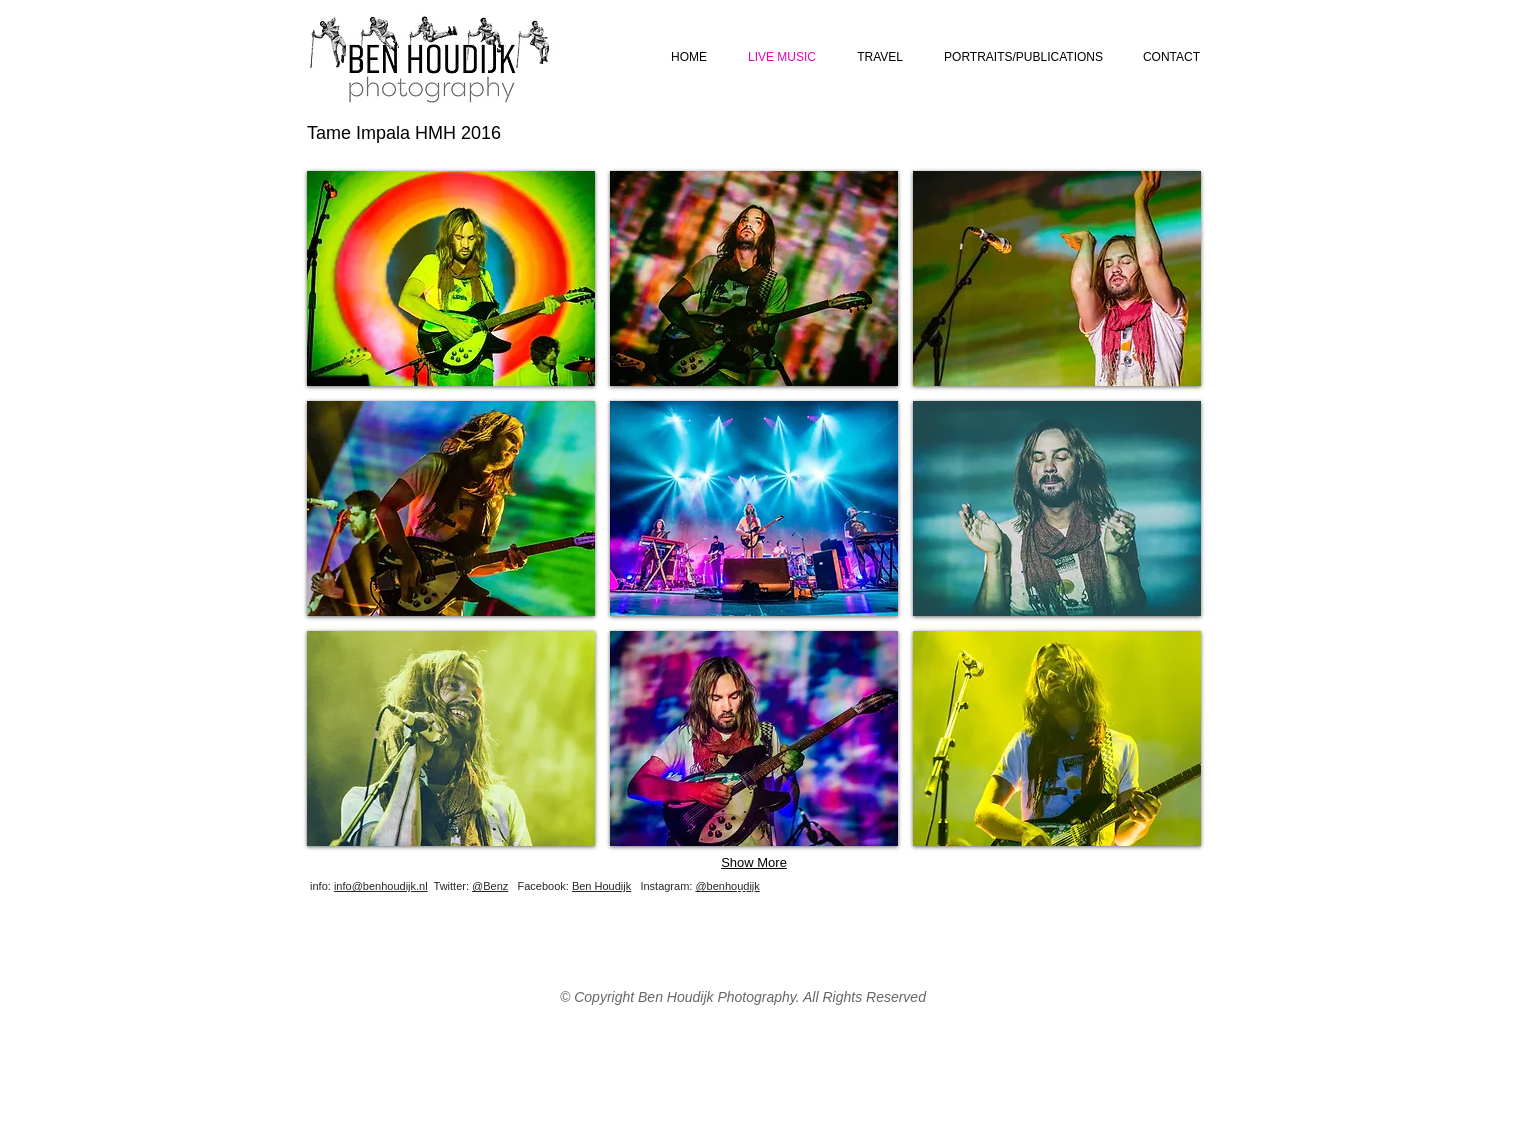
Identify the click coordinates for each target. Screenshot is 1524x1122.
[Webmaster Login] (779, 894)
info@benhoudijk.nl (381, 886)
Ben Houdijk (601, 886)
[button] (451, 278)
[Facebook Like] (1082, 901)
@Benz (490, 886)
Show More (754, 862)
